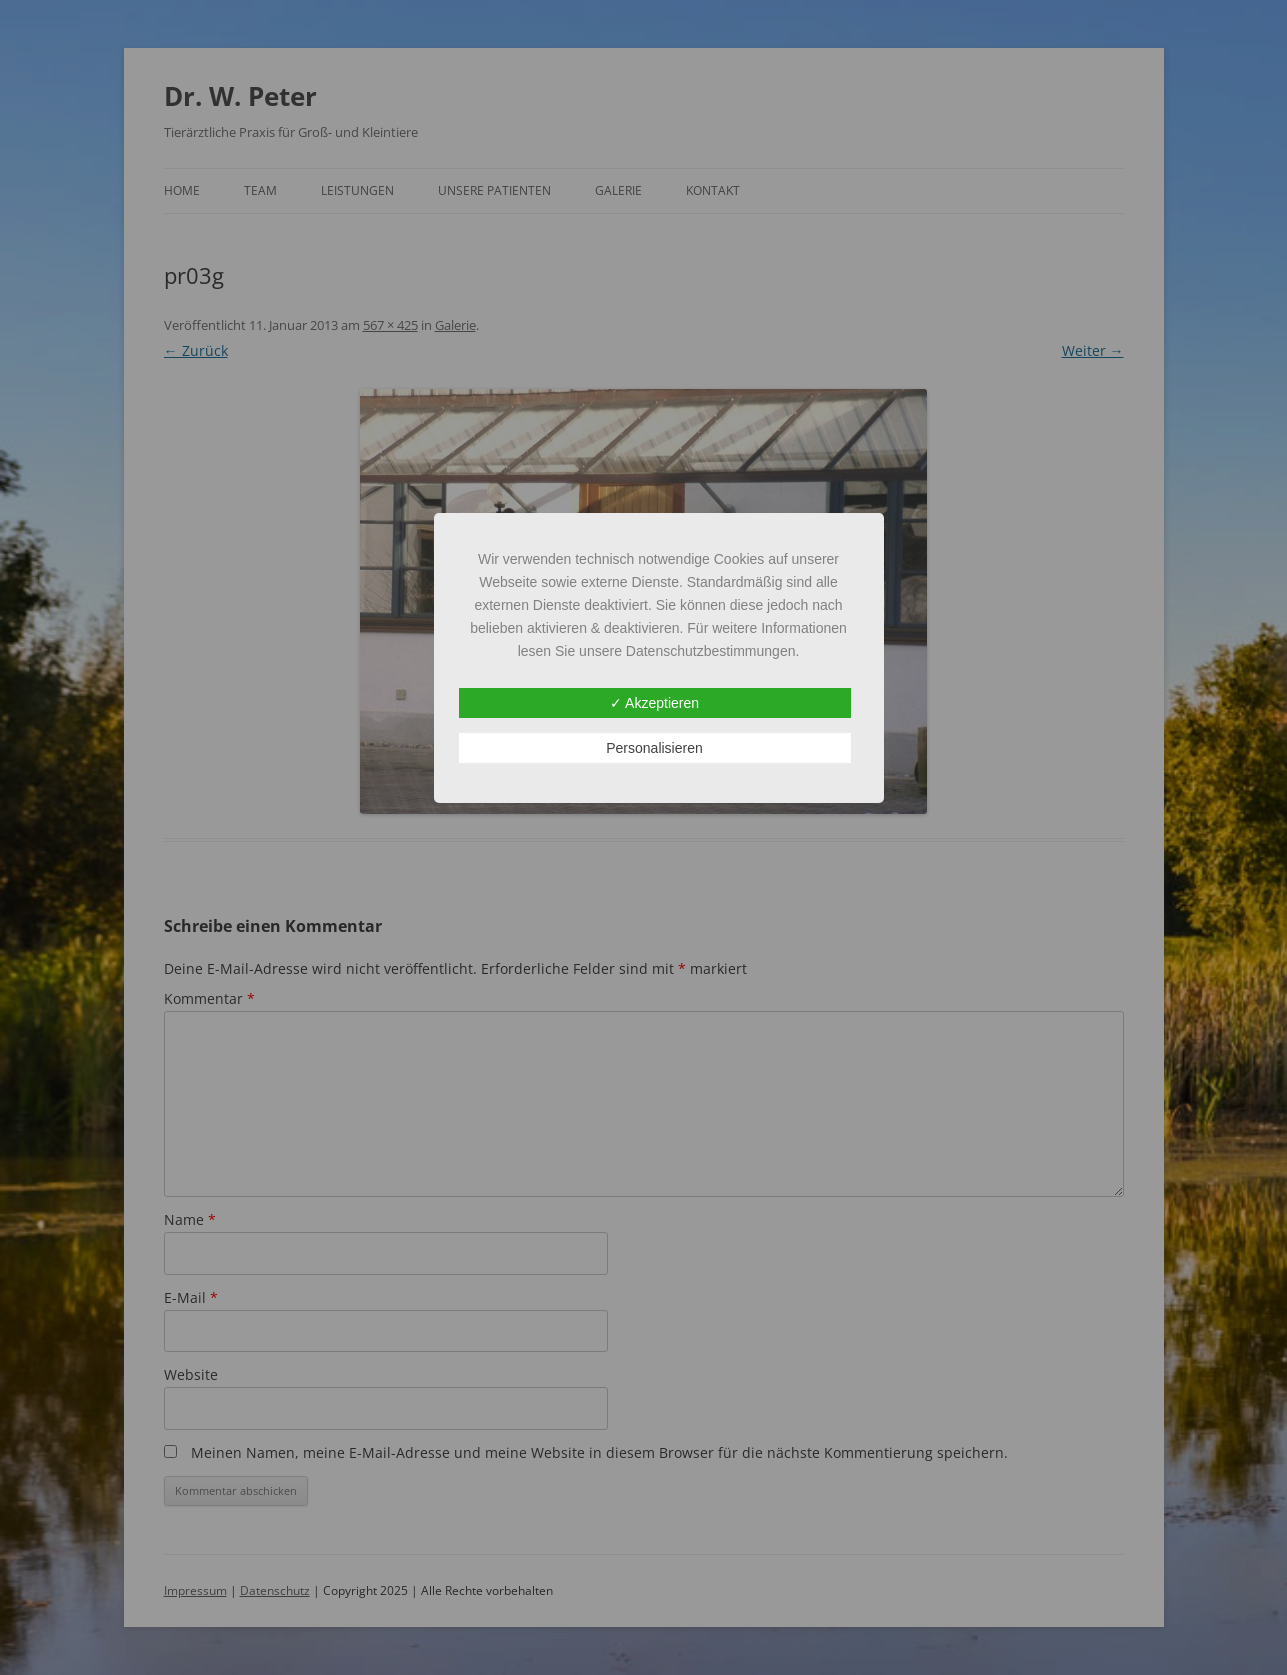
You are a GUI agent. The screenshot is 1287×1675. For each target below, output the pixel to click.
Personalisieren (654, 748)
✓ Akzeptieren (654, 703)
